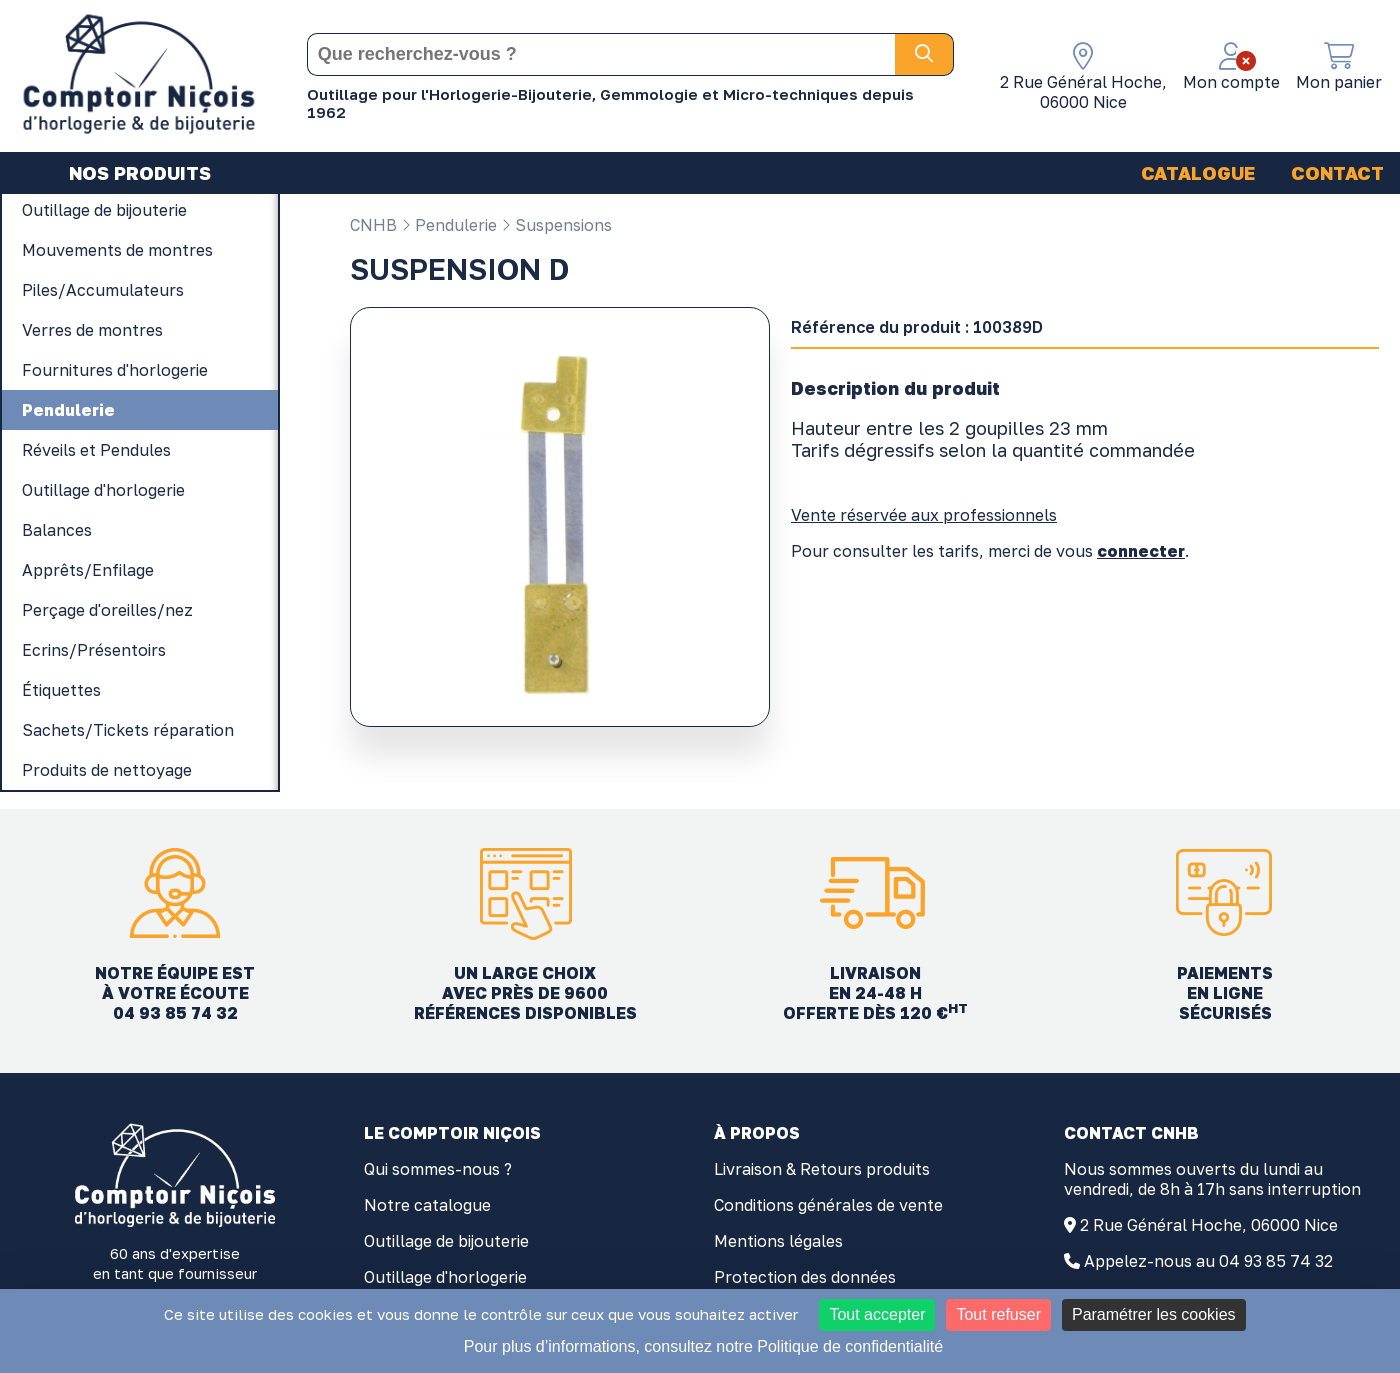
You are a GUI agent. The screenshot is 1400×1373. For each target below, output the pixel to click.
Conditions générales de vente (828, 1205)
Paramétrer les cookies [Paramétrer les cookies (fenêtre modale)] (1154, 1314)
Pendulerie (449, 225)
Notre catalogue (427, 1205)
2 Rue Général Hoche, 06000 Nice (1209, 1225)
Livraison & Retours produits (822, 1169)
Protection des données (805, 1277)
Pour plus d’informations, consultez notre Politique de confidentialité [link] (703, 1346)
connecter (1141, 551)
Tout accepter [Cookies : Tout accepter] (877, 1314)
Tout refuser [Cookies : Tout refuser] (998, 1314)
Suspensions (556, 225)
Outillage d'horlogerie (445, 1277)
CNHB (373, 225)
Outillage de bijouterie (446, 1241)
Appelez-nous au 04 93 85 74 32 (1208, 1261)
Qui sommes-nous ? (438, 1169)
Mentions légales (778, 1241)
